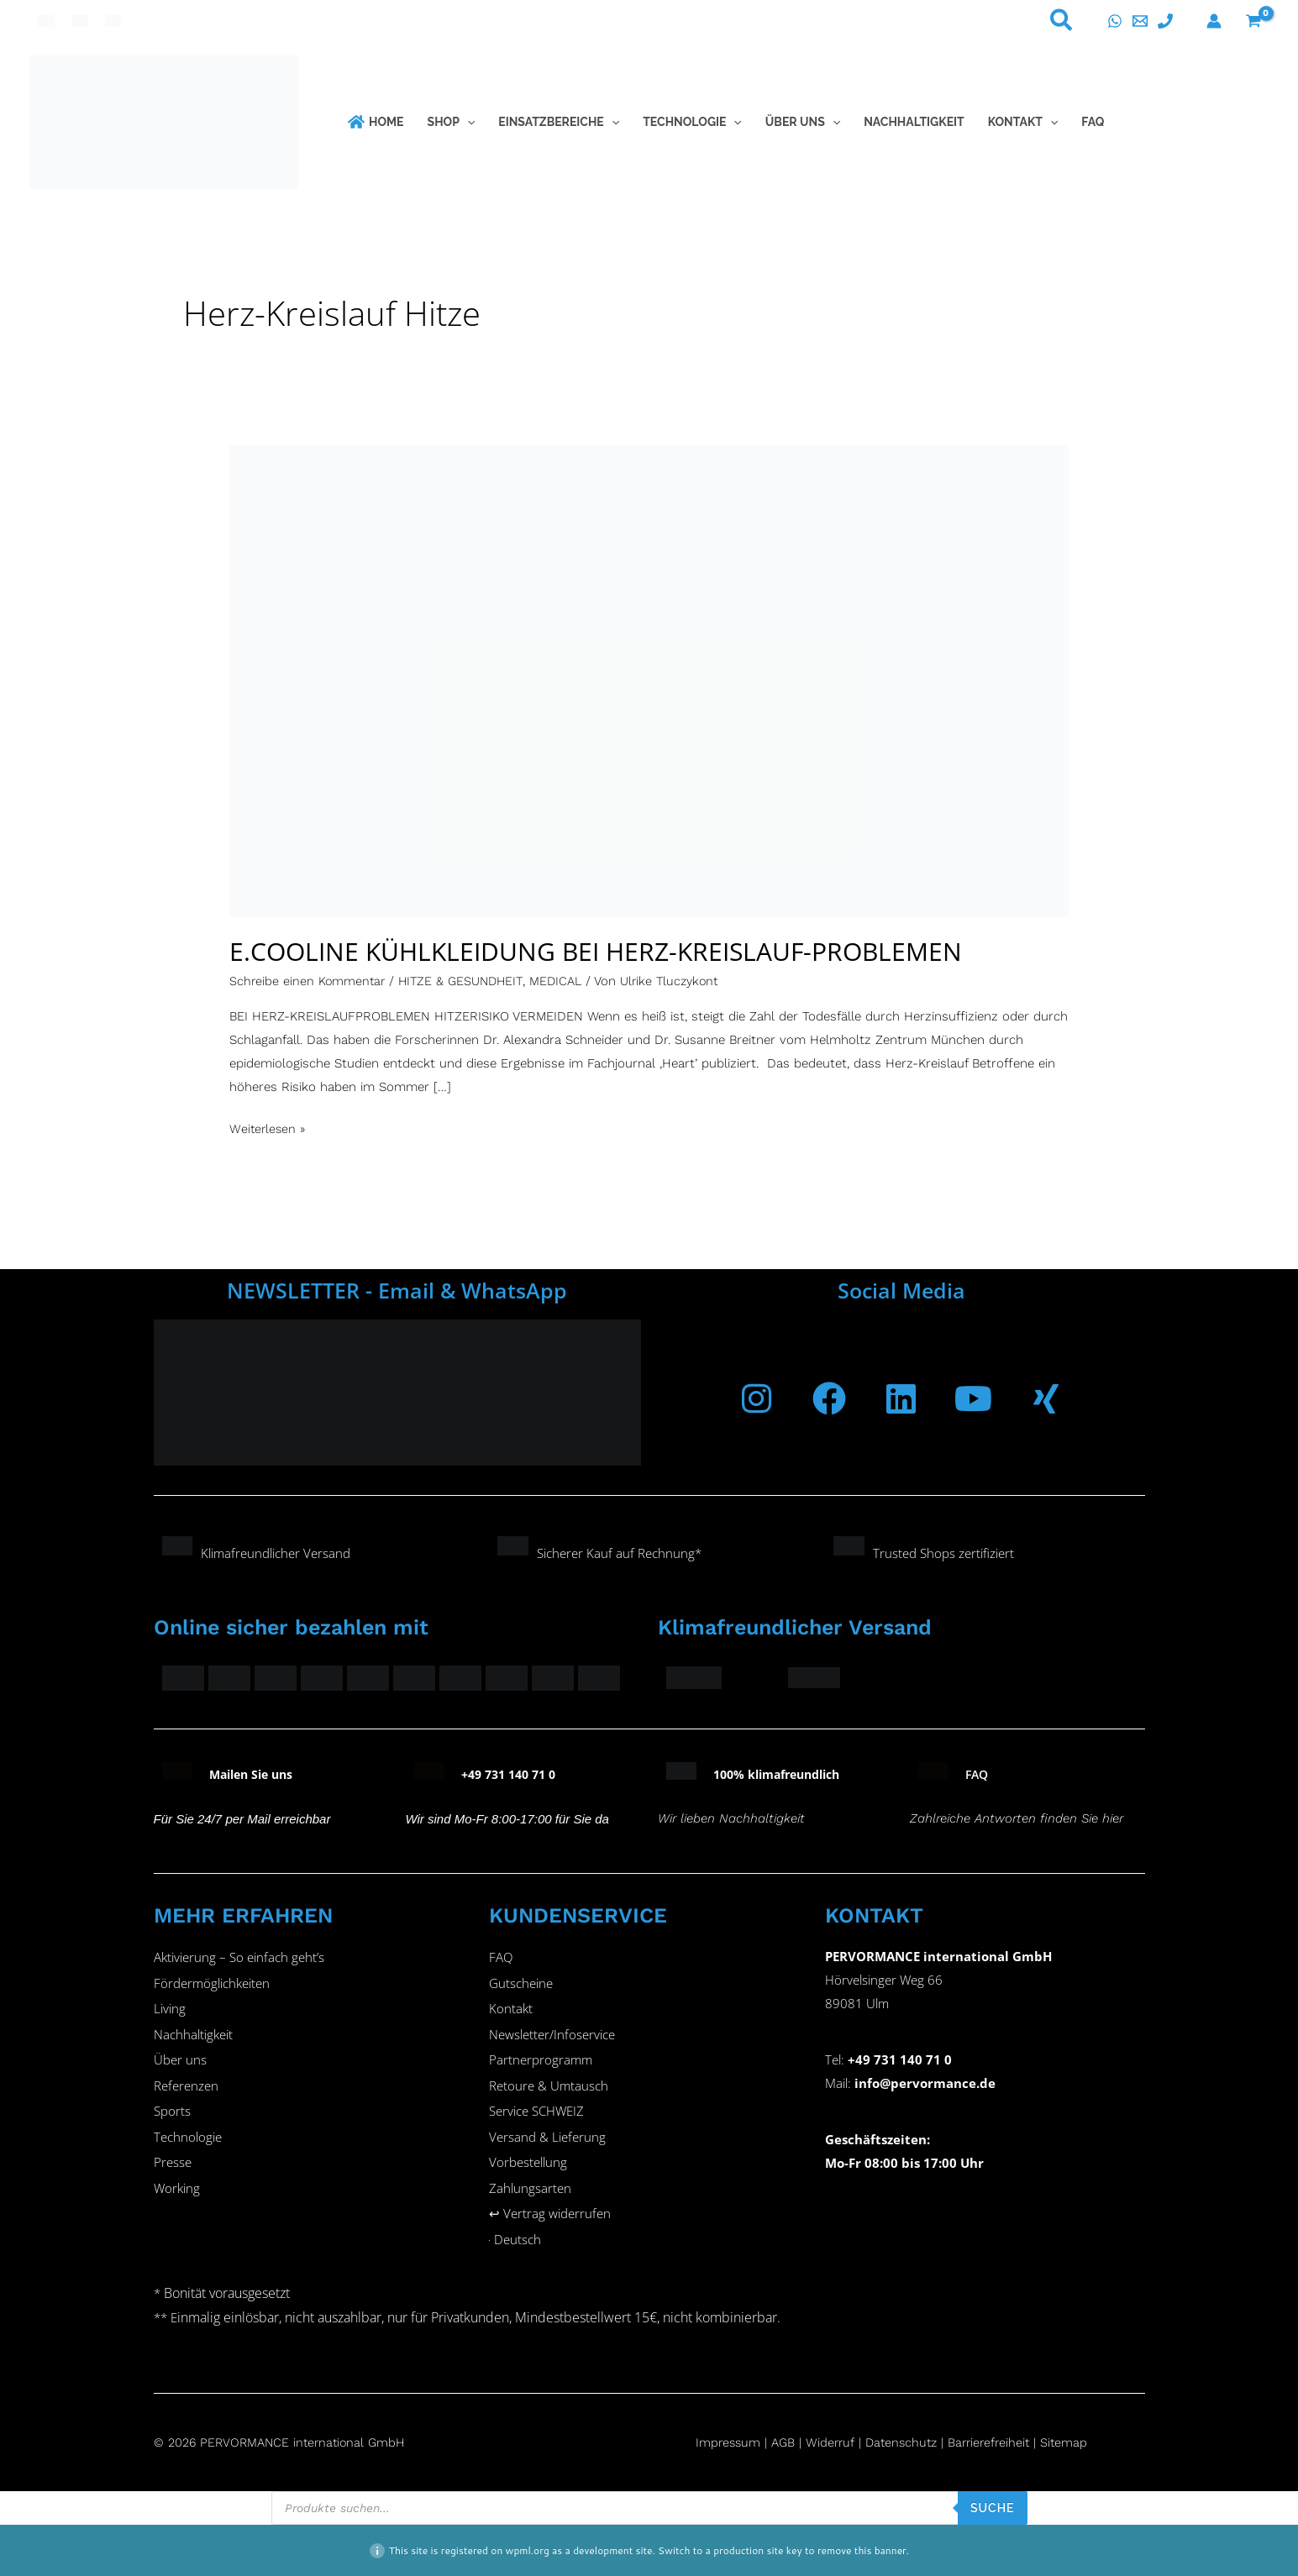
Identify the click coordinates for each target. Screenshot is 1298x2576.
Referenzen (186, 2088)
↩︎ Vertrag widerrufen (550, 2218)
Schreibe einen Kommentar (308, 981)
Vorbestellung (528, 2166)
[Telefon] (1165, 21)
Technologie (188, 2140)
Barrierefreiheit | (1003, 2442)
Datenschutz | (911, 2442)
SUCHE (992, 2507)
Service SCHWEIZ (536, 2114)
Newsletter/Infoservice (552, 2036)
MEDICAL (564, 981)
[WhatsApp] (1114, 21)
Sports (172, 2114)
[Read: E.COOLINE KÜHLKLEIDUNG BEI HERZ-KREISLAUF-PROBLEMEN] (649, 680)
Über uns (180, 2062)
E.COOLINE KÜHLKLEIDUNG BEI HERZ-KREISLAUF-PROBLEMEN (595, 951)
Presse (173, 2166)
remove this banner (861, 2549)
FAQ (500, 1957)
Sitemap (1077, 2442)
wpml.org (527, 2549)
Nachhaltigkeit (193, 2036)
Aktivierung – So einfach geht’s (239, 1957)
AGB (786, 2442)
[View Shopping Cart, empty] (1253, 21)
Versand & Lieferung (547, 2140)
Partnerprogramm (540, 2062)
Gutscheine (521, 1983)
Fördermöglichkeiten (212, 1983)
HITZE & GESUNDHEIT (466, 981)
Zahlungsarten (530, 2192)
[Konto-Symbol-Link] (1214, 21)
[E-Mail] (1140, 21)
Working (177, 2192)
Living (170, 2010)
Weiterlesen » (268, 1127)
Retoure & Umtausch (548, 2088)
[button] (1062, 23)
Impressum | (735, 2442)
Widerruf (834, 2442)
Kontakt (511, 2010)
